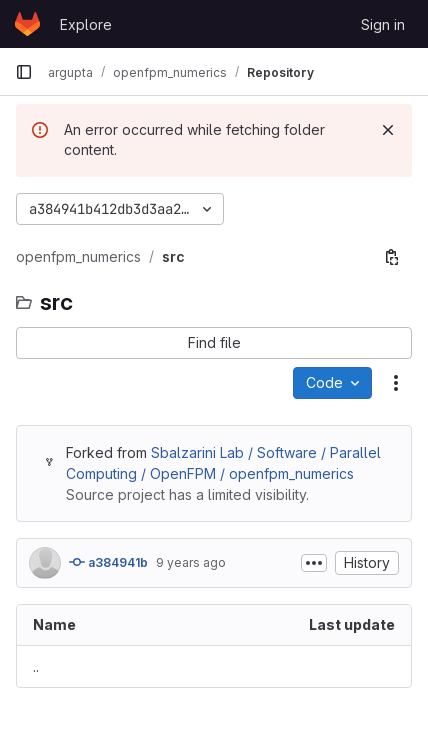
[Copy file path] (392, 257)
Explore (86, 24)
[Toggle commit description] (314, 563)
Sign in (383, 24)
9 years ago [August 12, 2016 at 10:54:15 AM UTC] (191, 562)
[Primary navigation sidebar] (24, 72)
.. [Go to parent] (36, 666)
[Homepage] (27, 24)
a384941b (108, 562)
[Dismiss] (388, 130)
